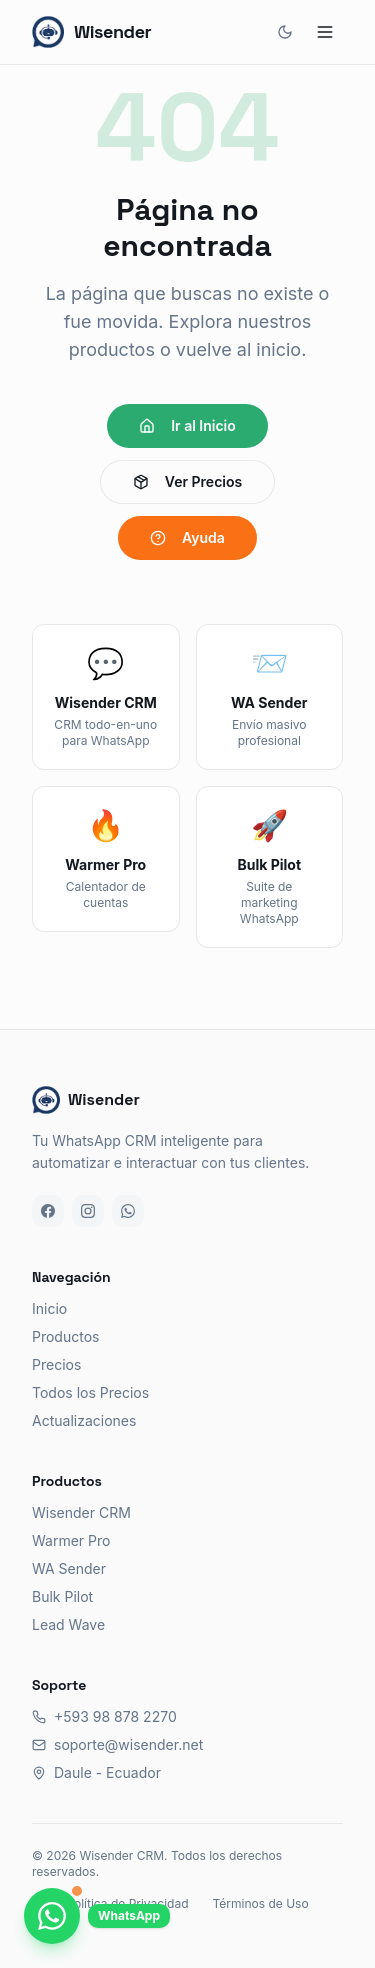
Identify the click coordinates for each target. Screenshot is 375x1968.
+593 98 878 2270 (104, 1716)
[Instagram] (88, 1211)
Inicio (49, 1308)
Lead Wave (68, 1624)
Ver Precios (187, 481)
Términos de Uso (260, 1903)
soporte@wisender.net (117, 1744)
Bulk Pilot (62, 1596)
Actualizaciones (84, 1420)
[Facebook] (48, 1211)
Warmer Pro (71, 1540)
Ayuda (187, 537)
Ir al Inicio (187, 425)
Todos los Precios (90, 1392)
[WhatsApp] (128, 1211)
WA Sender (69, 1568)
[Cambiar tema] (285, 32)
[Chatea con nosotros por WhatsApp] (52, 1916)
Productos (65, 1336)
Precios (56, 1364)
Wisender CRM (81, 1512)
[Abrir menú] (325, 32)
